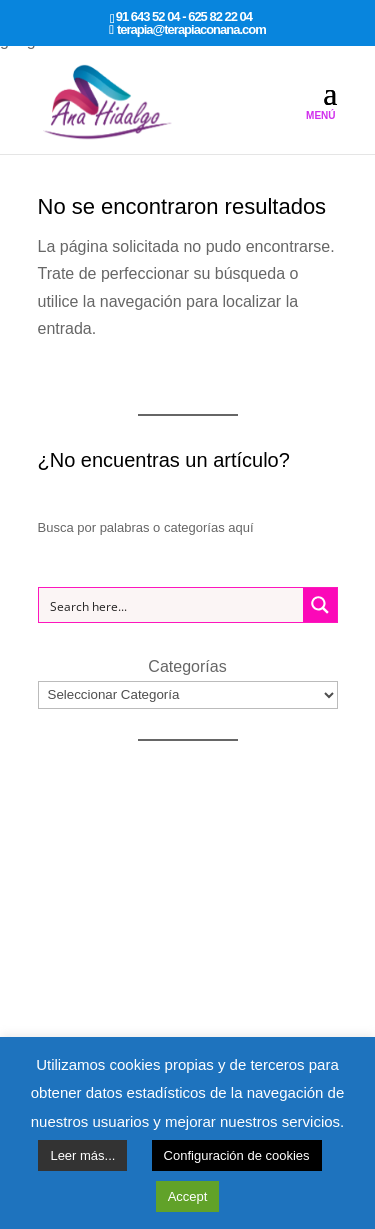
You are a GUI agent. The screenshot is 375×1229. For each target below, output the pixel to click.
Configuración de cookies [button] (237, 1155)
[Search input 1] (172, 605)
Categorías (187, 666)
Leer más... (82, 1155)
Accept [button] (188, 1196)
